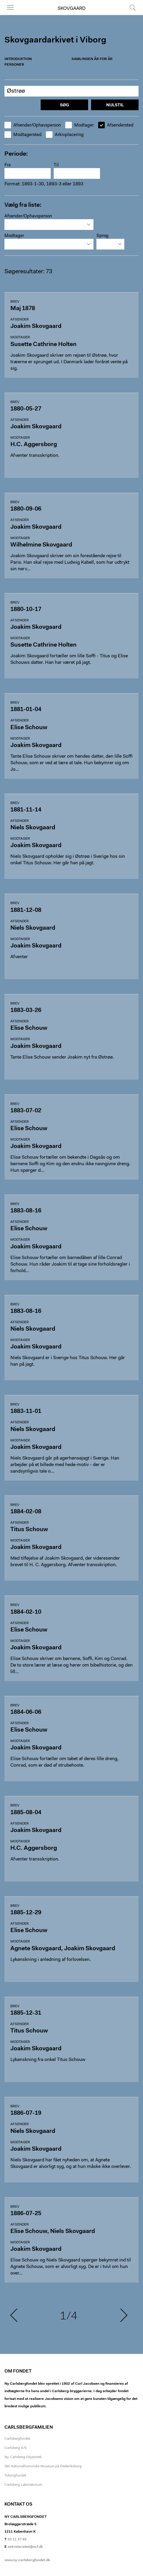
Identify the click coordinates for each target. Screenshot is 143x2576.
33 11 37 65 (17, 2539)
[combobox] (48, 224)
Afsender (19, 319)
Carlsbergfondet (17, 2439)
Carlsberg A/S (15, 2448)
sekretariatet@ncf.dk (25, 2547)
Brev (14, 302)
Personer (14, 65)
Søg (132, 7)
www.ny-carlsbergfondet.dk (27, 2560)
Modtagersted (23, 135)
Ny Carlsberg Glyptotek (23, 2457)
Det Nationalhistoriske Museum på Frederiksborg (43, 2466)
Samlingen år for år (92, 59)
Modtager (79, 125)
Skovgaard (71, 8)
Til (56, 165)
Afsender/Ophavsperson (32, 125)
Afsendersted (116, 125)
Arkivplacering (65, 135)
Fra (7, 165)
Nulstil (115, 105)
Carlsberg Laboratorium (23, 2485)
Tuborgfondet (15, 2475)
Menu (10, 7)
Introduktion (18, 59)
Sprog (102, 236)
